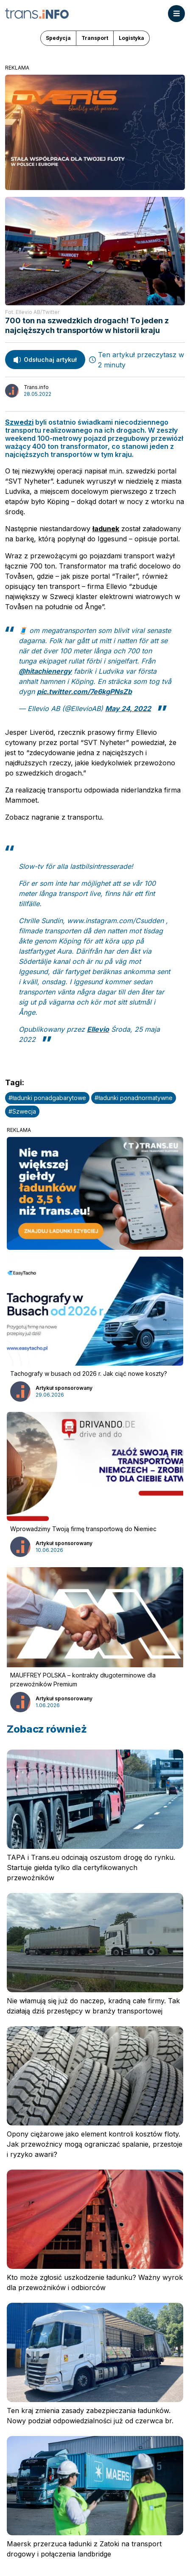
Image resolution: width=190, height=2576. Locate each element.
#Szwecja (22, 1111)
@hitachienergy (45, 671)
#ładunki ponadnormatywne (134, 1097)
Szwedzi (19, 422)
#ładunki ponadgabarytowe (47, 1097)
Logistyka (131, 38)
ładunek (105, 528)
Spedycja (58, 38)
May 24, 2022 (128, 708)
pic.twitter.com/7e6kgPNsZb (84, 691)
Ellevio (98, 1029)
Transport (94, 38)
